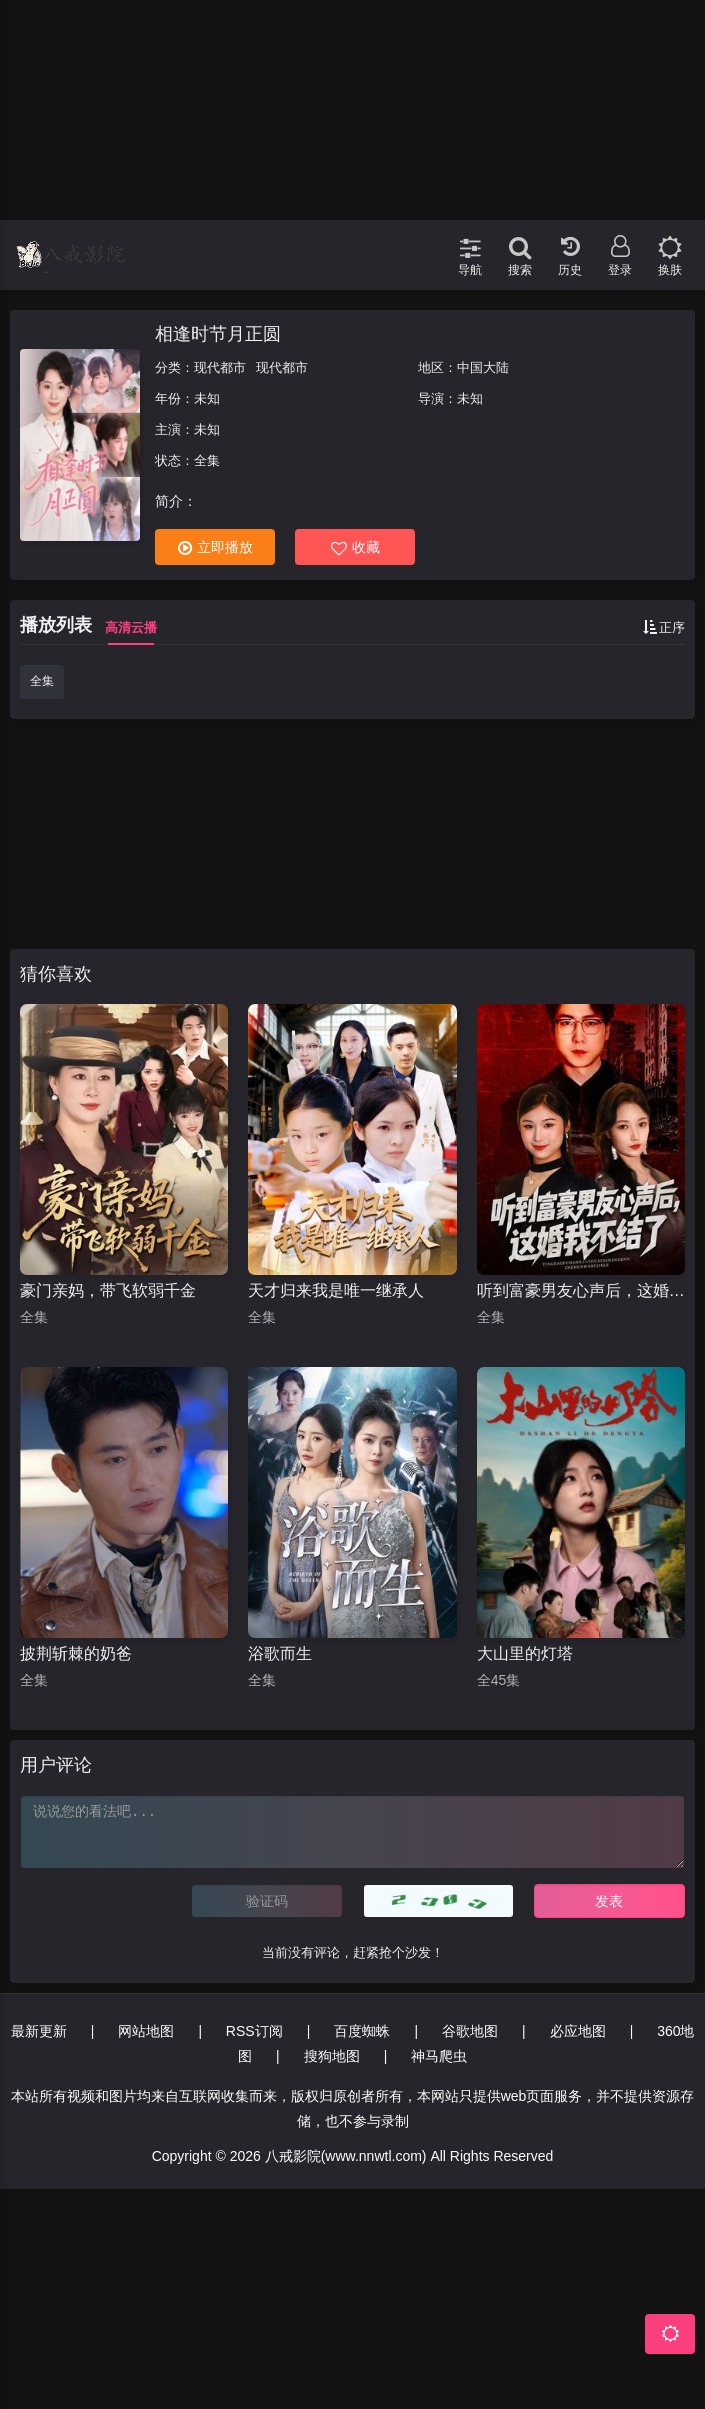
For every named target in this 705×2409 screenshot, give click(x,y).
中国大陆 (483, 367)
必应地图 (578, 2031)
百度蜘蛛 (362, 2031)
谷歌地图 (470, 2031)
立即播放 (215, 547)
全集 (42, 681)
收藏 (355, 547)
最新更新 (39, 2031)
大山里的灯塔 (525, 1653)
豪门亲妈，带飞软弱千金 (108, 1290)
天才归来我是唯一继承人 (336, 1290)
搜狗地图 (332, 2056)
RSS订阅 (254, 2031)
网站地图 (146, 2031)
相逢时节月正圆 (218, 334)
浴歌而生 (280, 1653)
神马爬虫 (439, 2056)
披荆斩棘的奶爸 (76, 1653)
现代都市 (220, 367)
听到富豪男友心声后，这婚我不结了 (581, 1290)
